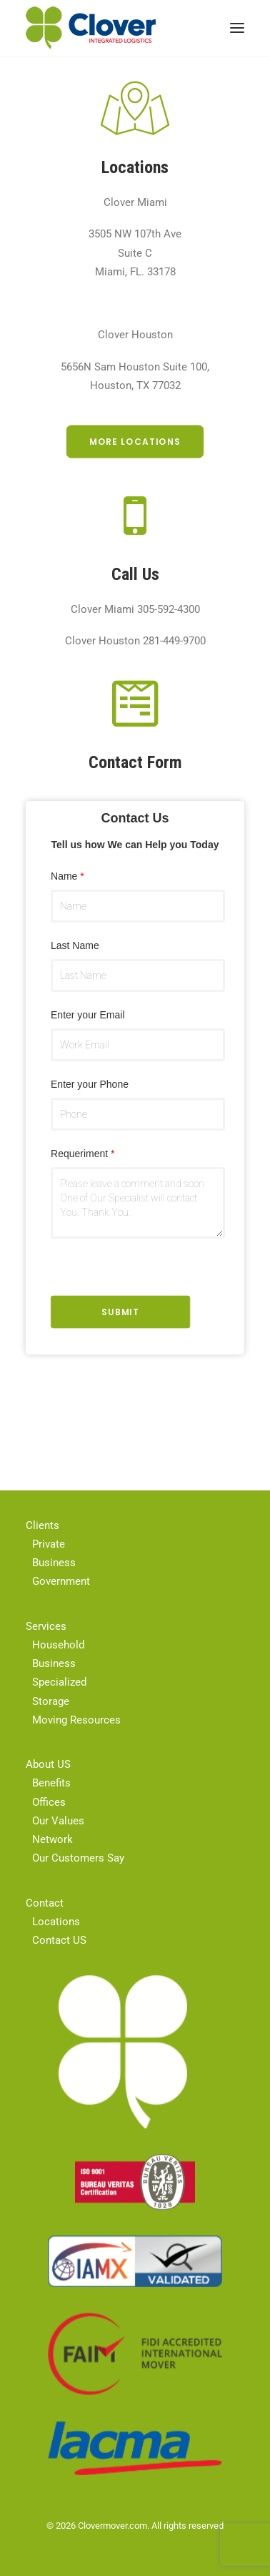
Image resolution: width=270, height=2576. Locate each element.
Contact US (59, 1940)
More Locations (135, 442)
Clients (42, 1525)
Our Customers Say (78, 1858)
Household (58, 1644)
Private (48, 1544)
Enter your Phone (90, 1084)
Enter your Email (88, 1015)
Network (52, 1839)
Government (61, 1581)
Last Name (75, 945)
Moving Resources (76, 1720)
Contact (45, 1903)
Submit (120, 1312)
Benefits (51, 1782)
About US (48, 1764)
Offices (49, 1802)
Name (67, 876)
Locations (56, 1921)
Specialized (59, 1682)
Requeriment (83, 1153)
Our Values (58, 1820)
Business (54, 1562)
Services (46, 1626)
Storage (50, 1701)
